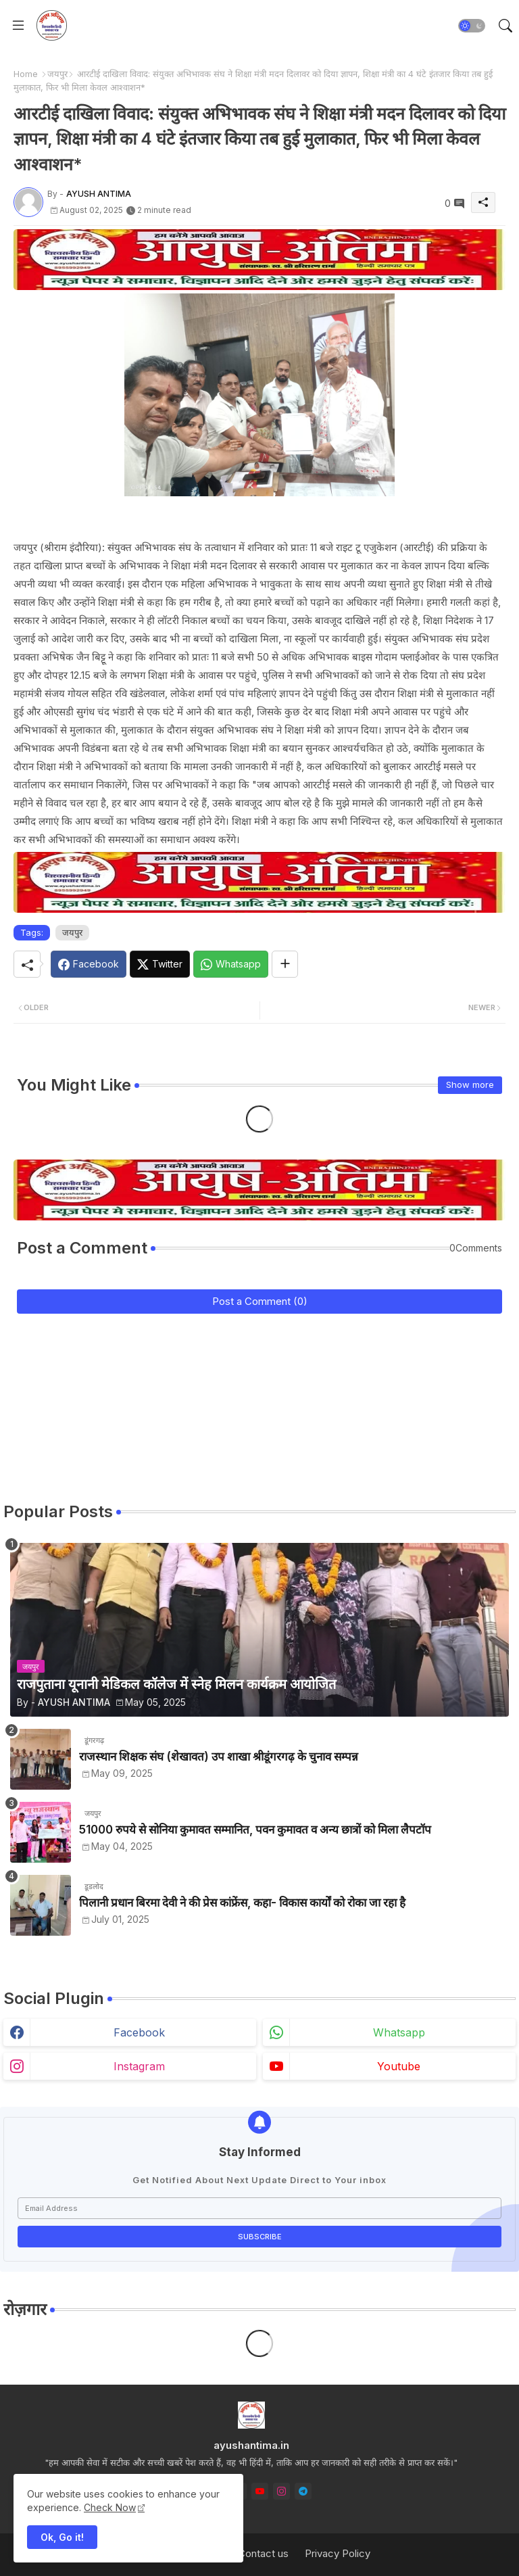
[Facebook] (88, 964)
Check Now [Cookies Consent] (110, 2507)
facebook (139, 2032)
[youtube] (259, 2491)
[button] (471, 25)
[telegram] (303, 2491)
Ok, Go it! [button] (62, 2537)
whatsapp (399, 2032)
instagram (139, 2066)
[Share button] (285, 964)
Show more (470, 1084)
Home (26, 73)
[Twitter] (160, 964)
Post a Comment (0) (259, 1301)
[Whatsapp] (230, 964)
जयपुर (57, 73)
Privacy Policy (337, 2553)
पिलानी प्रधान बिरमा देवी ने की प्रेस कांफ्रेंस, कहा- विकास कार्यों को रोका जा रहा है (242, 1902)
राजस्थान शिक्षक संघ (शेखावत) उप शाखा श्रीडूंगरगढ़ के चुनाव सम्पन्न (218, 1756)
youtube (398, 2066)
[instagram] (281, 2491)
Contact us (263, 2553)
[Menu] (18, 25)
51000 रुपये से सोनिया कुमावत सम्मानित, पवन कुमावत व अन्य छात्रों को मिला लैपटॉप (255, 1829)
